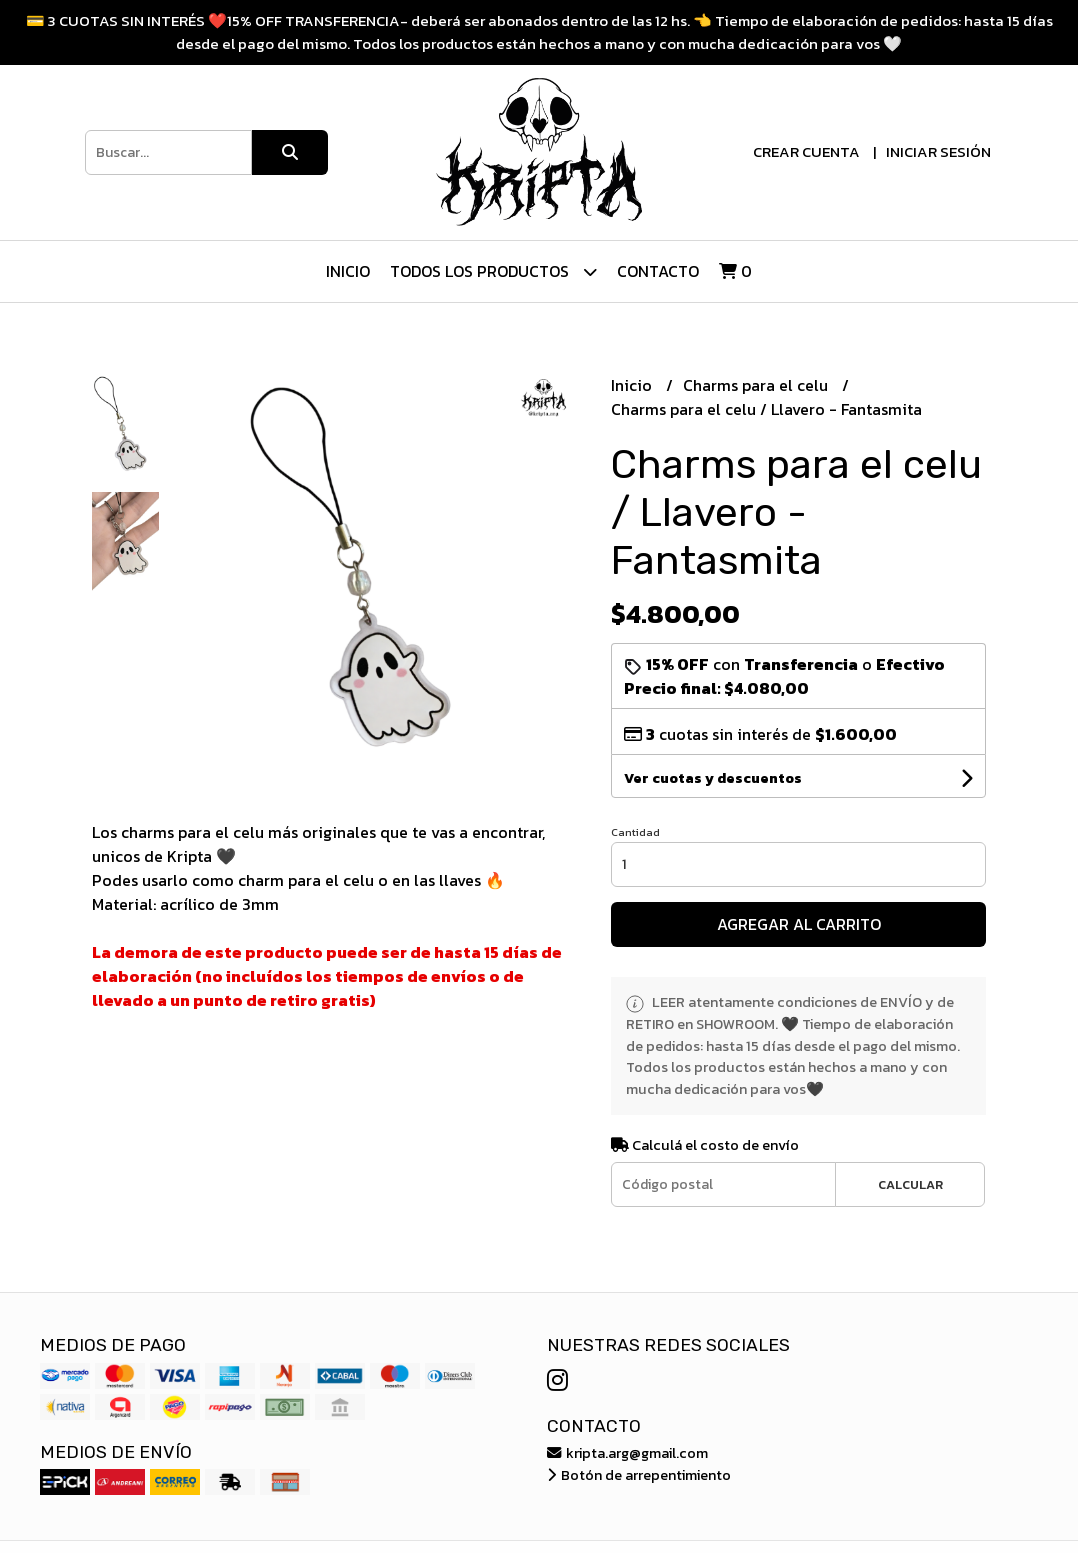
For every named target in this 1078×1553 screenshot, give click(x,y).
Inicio (348, 271)
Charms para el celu (757, 385)
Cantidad (635, 832)
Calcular (910, 1184)
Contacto (658, 271)
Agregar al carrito (799, 924)
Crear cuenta (806, 151)
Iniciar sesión (938, 151)
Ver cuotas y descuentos (713, 778)
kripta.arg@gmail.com (627, 1453)
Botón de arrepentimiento (639, 1475)
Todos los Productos (493, 271)
